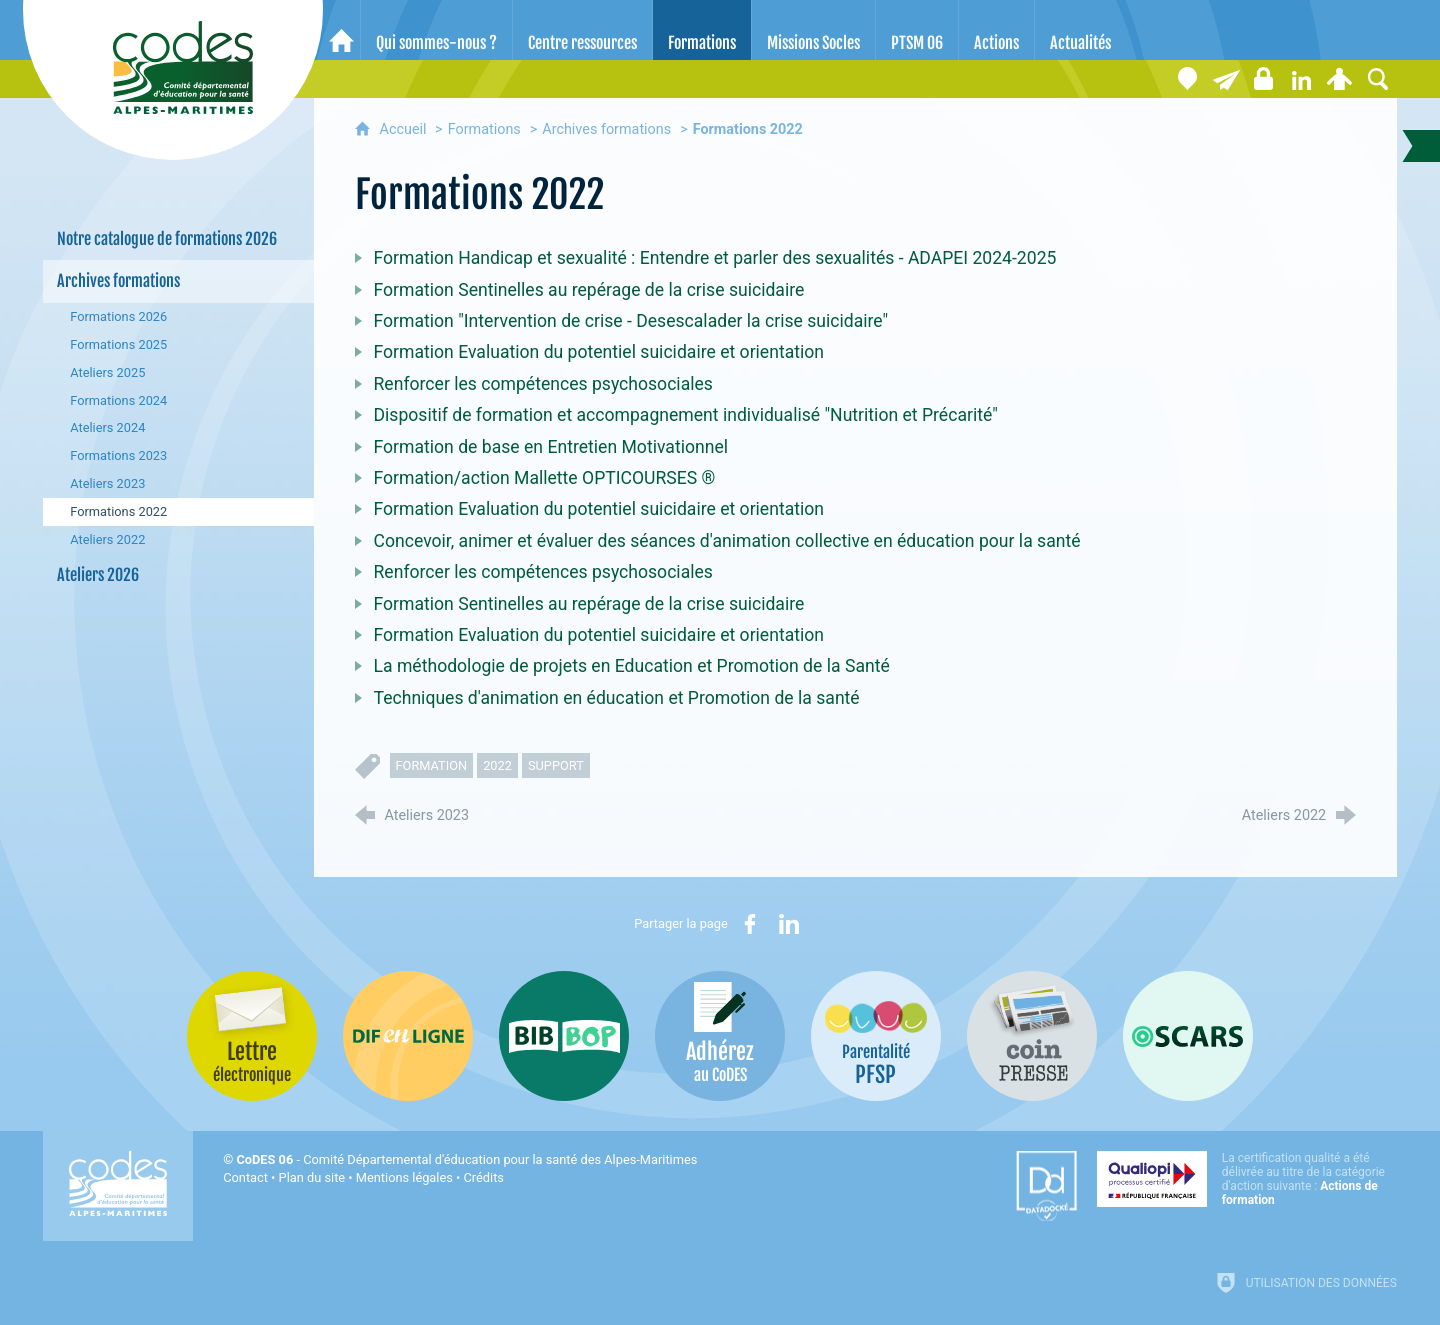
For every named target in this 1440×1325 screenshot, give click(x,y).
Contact (245, 1177)
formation (432, 765)
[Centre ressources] (582, 30)
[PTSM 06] (917, 30)
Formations (484, 129)
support (556, 765)
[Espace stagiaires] (1264, 79)
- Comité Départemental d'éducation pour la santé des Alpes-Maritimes (466, 1159)
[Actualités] (1080, 30)
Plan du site (312, 1177)
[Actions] (996, 30)
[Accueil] (341, 30)
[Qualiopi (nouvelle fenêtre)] (1247, 1179)
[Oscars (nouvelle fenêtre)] (1188, 1036)
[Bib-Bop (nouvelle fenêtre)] (564, 1036)
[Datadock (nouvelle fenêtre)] (1046, 1186)
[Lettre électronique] (1226, 79)
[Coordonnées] (1188, 79)
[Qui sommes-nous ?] (436, 30)
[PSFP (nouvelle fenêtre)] (876, 1036)
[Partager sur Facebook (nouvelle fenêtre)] (750, 924)
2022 (497, 765)
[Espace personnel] (1340, 79)
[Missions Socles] (813, 30)
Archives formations (606, 129)
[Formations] (702, 30)
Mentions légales (404, 1177)
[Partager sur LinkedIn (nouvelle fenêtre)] (789, 924)
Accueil (405, 129)
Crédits (484, 1177)
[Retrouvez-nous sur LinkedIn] (1302, 79)
